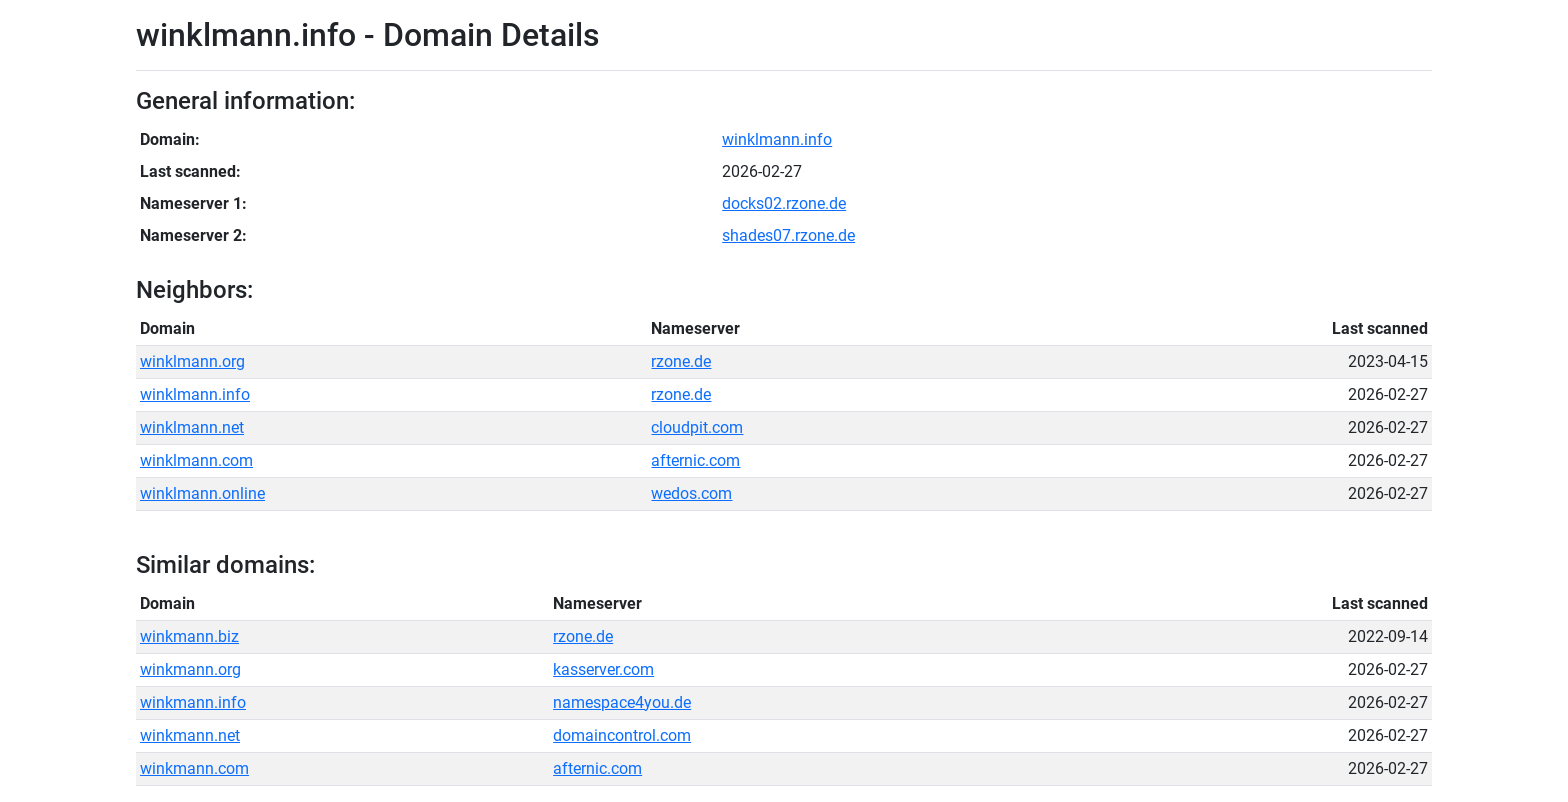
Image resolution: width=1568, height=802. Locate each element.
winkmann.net (190, 735)
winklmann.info (777, 139)
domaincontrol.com (622, 735)
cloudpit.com (697, 427)
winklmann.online (202, 493)
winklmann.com (196, 460)
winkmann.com (194, 768)
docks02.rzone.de (784, 203)
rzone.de (681, 361)
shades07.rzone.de (788, 235)
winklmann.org (192, 361)
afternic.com (695, 460)
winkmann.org (190, 669)
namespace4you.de (622, 702)
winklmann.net (192, 427)
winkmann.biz (189, 636)
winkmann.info (193, 702)
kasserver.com (603, 669)
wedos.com (691, 493)
